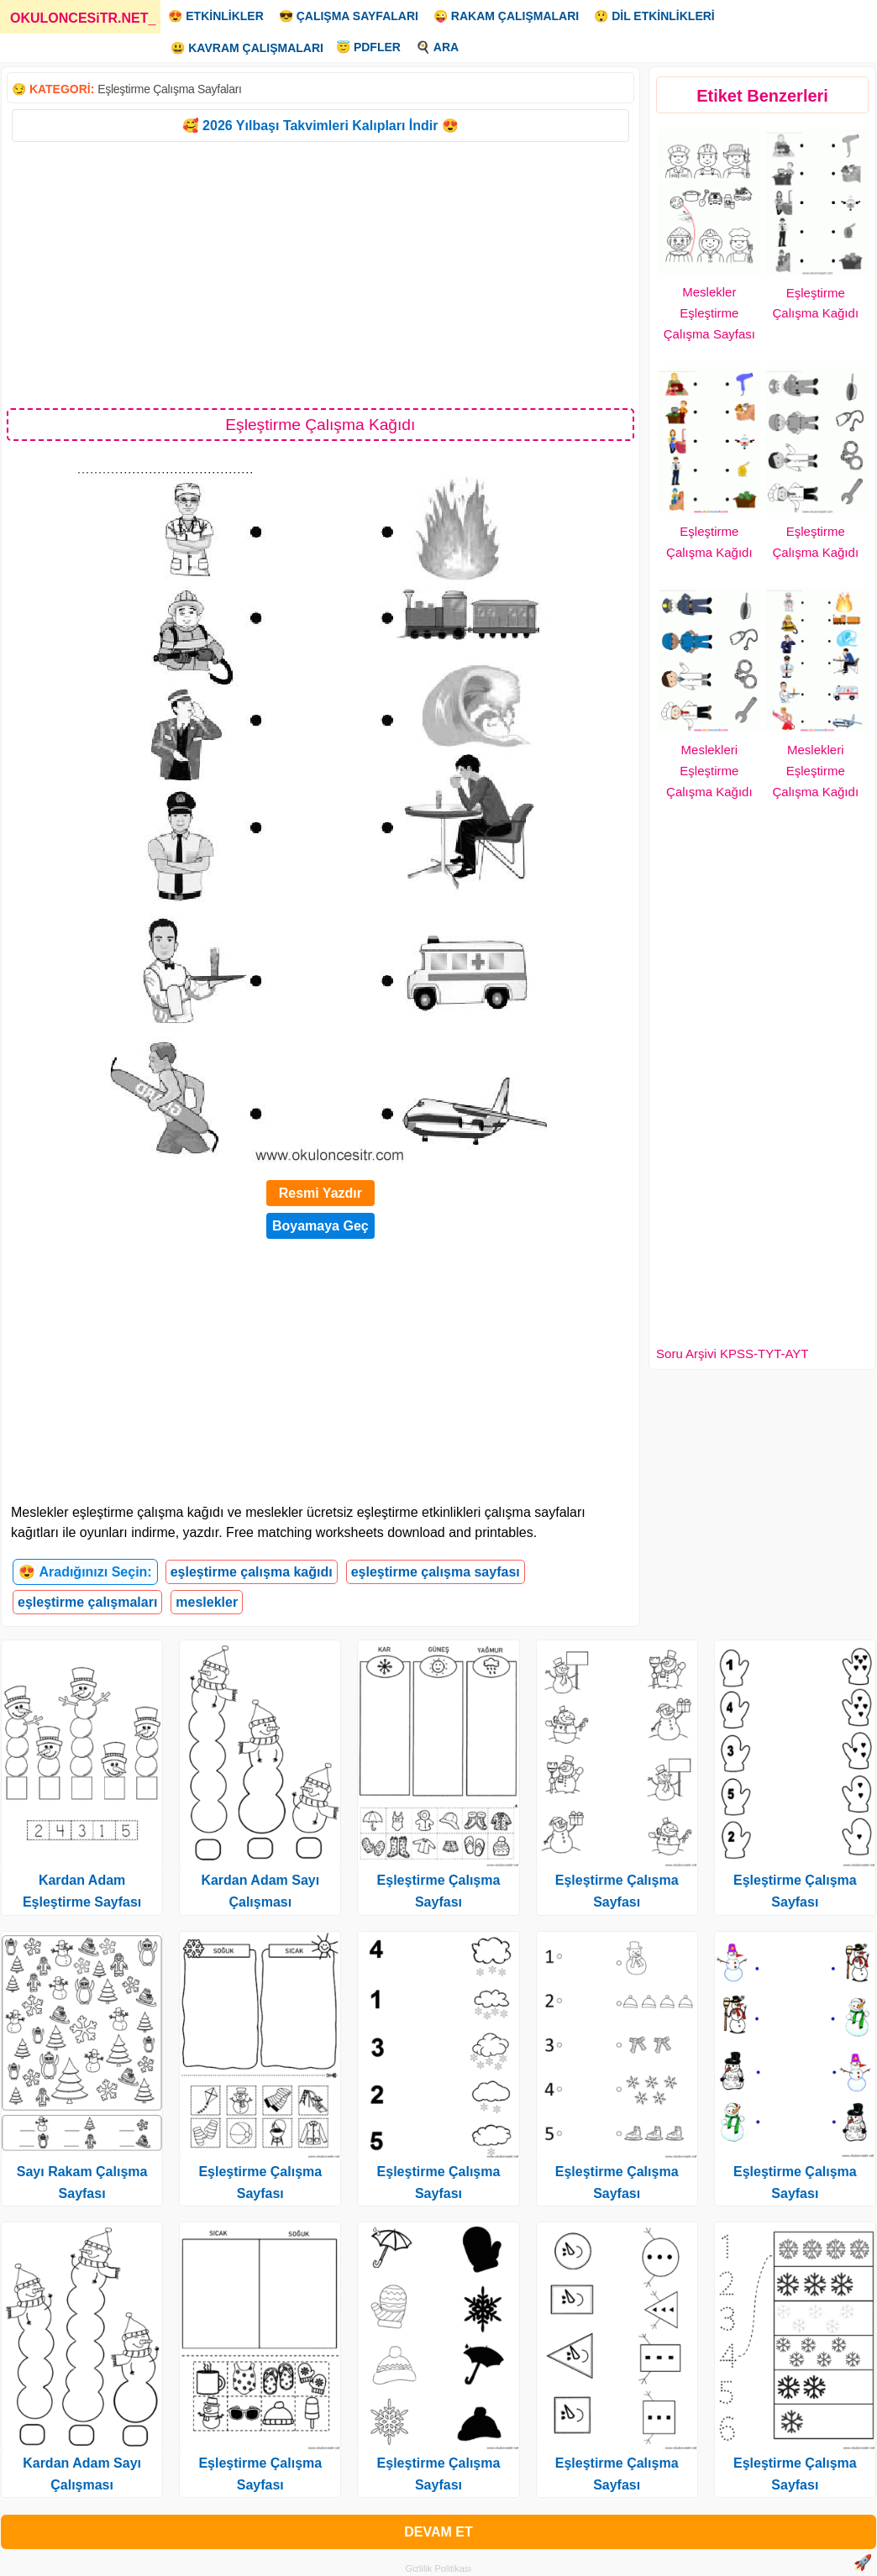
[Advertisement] (320, 273)
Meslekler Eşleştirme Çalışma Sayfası (709, 313)
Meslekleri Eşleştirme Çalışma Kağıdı (709, 770)
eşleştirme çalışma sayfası (435, 1572)
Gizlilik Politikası (439, 2568)
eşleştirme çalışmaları (87, 1602)
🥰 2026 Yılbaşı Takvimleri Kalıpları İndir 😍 (320, 125)
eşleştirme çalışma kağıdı (252, 1572)
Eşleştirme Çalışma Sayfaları (169, 89)
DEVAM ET (438, 2532)
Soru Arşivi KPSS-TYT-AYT (732, 1353)
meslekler (207, 1602)
